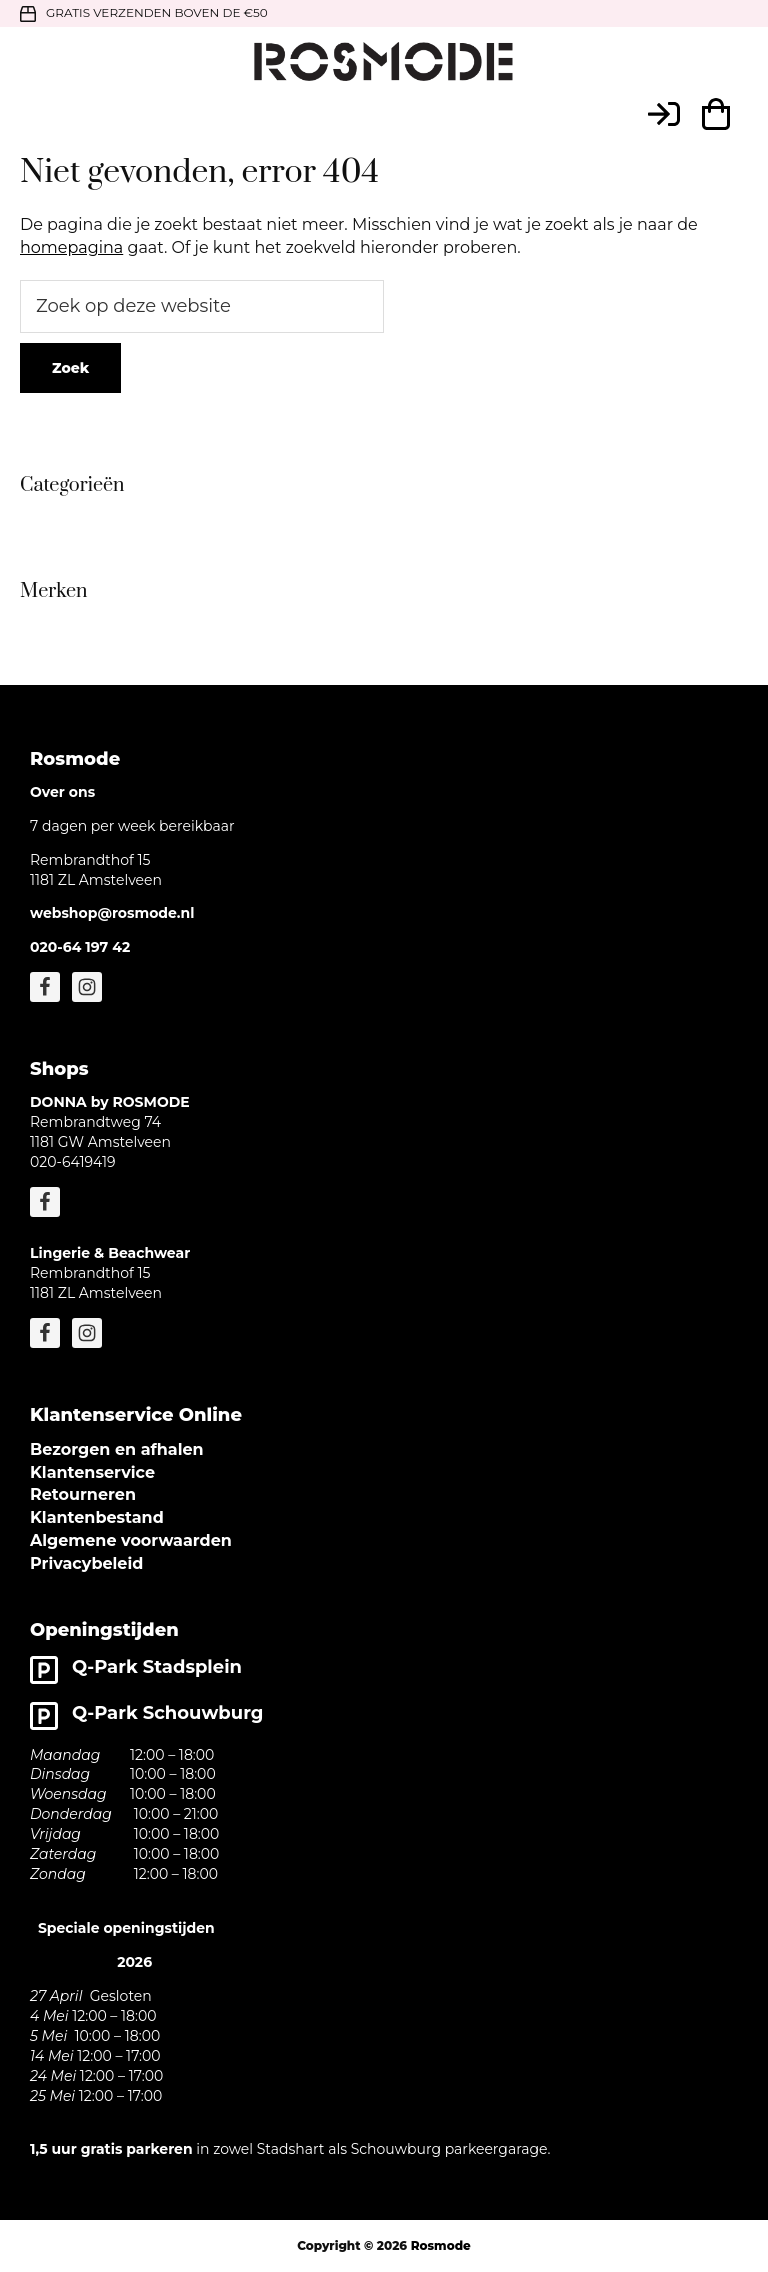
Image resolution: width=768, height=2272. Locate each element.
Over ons (62, 792)
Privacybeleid (86, 1563)
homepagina (71, 247)
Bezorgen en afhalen (117, 1449)
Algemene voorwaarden (131, 1540)
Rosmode (441, 2245)
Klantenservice (92, 1472)
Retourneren (83, 1494)
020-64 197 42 (80, 947)
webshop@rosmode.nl (112, 913)
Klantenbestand (97, 1517)
